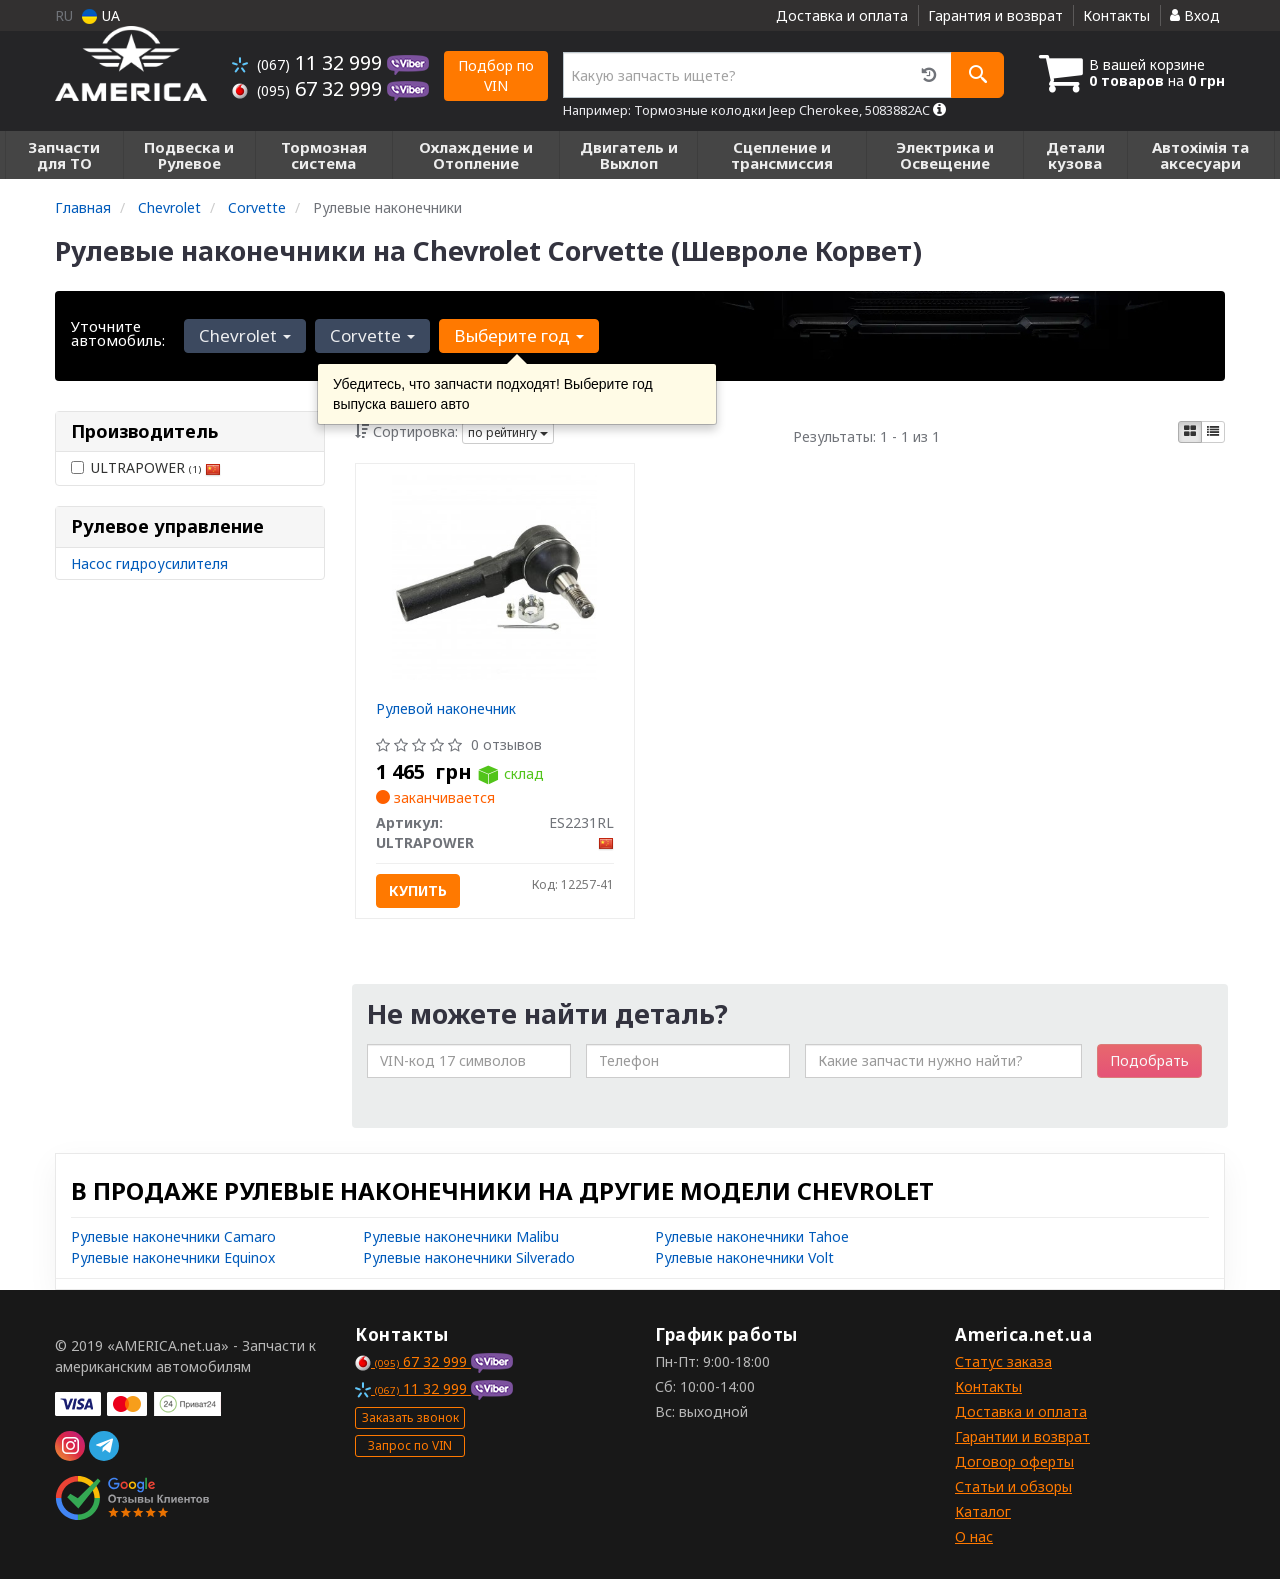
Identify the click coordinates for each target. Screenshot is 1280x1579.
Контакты (1116, 15)
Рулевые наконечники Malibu (461, 1236)
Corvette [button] (371, 335)
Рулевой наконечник (446, 708)
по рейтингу (508, 432)
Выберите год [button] (517, 335)
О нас (974, 1536)
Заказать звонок (410, 1417)
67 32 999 (309, 88)
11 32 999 (309, 62)
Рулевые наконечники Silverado (469, 1257)
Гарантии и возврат (1022, 1436)
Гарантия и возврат (995, 15)
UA (101, 15)
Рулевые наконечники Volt (744, 1257)
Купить (418, 890)
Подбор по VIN (496, 75)
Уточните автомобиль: (118, 333)
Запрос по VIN (410, 1445)
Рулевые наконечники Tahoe (752, 1236)
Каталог (983, 1511)
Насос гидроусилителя (149, 563)
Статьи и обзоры (1013, 1486)
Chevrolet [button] (245, 335)
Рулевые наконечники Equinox (173, 1257)
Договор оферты (1014, 1461)
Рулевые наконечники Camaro (173, 1236)
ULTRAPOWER (146, 467)
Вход (1195, 15)
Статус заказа (1003, 1361)
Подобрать (1149, 1060)
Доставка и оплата (842, 15)
